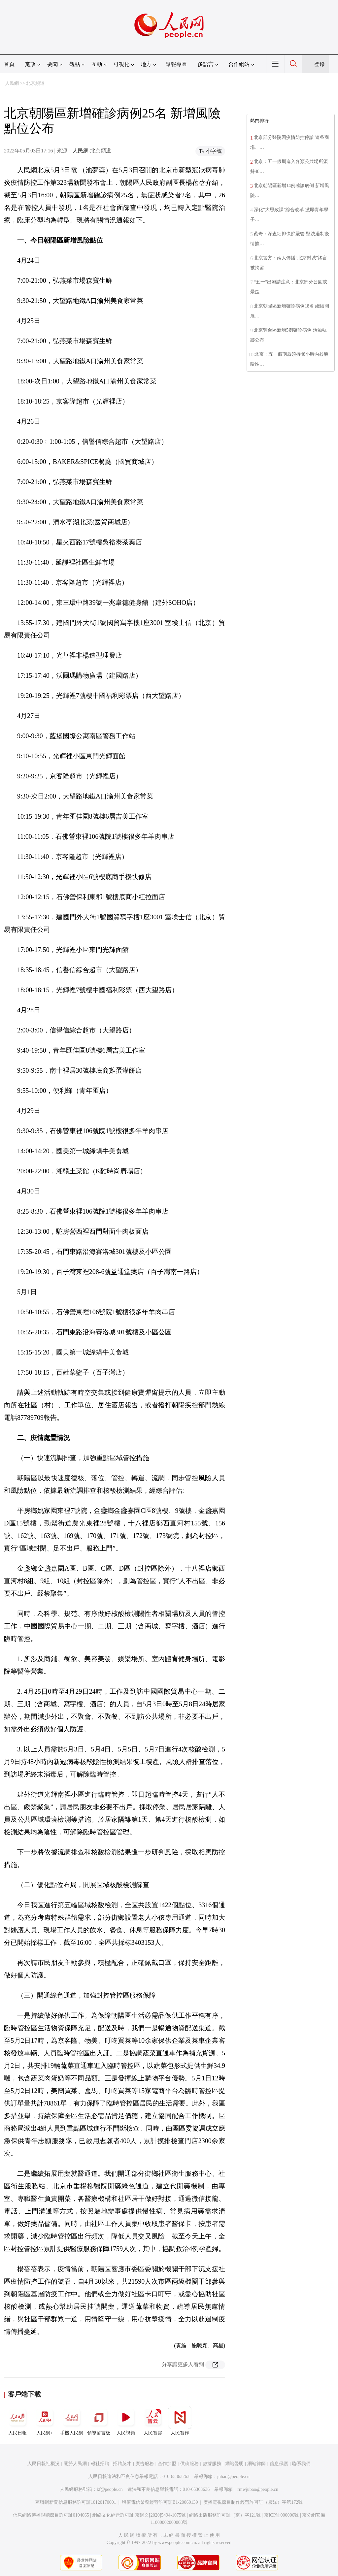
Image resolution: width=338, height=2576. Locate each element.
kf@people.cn (110, 2489)
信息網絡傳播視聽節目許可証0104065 (51, 2515)
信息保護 (279, 2463)
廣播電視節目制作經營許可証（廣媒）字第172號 (253, 2502)
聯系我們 (301, 2463)
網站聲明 (234, 2463)
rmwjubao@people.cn (257, 2489)
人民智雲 (152, 2420)
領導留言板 (98, 2420)
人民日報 (17, 2420)
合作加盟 (167, 2463)
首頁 (9, 64)
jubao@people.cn (233, 2476)
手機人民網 (71, 2420)
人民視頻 (125, 2420)
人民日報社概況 (43, 2463)
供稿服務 (189, 2463)
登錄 (319, 64)
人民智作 (179, 2420)
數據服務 (212, 2463)
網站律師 (256, 2463)
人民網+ (44, 2420)
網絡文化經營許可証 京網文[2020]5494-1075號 (139, 2515)
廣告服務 (144, 2463)
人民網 (12, 83)
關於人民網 (75, 2463)
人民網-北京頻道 (92, 150)
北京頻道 (35, 83)
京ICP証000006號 (281, 2515)
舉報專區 (176, 64)
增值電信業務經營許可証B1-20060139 (160, 2502)
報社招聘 (100, 2463)
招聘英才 (122, 2463)
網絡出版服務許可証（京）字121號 (225, 2515)
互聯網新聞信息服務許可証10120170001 (75, 2502)
